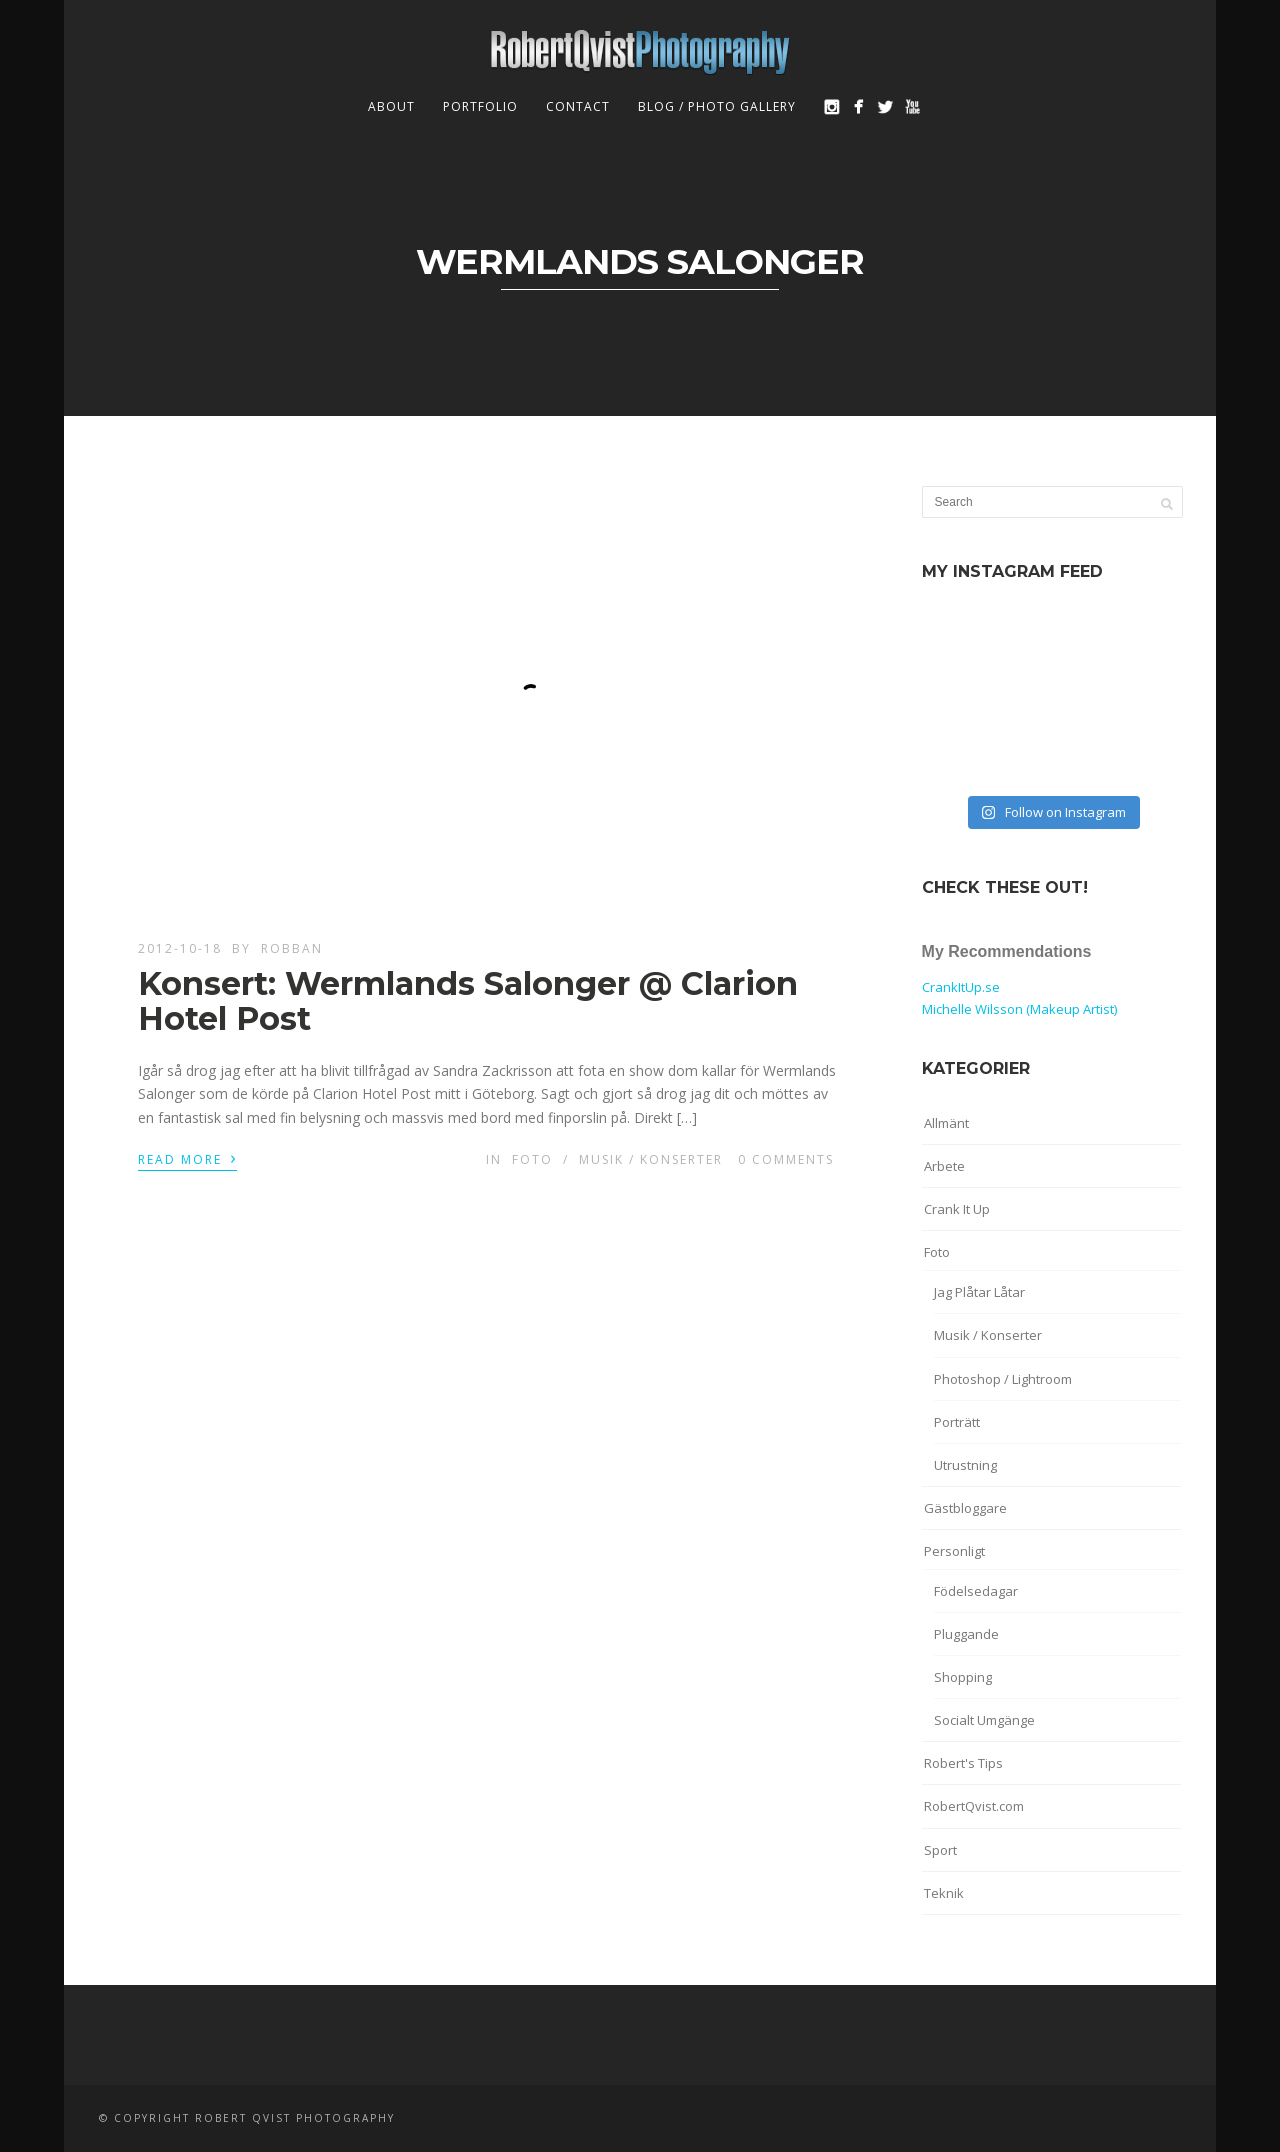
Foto (532, 1159)
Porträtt (957, 1422)
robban (292, 948)
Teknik (944, 1893)
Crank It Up (957, 1209)
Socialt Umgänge (984, 1720)
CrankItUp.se (961, 987)
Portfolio (480, 106)
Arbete (944, 1166)
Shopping (963, 1677)
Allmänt (946, 1123)
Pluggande (966, 1634)
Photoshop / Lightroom (1003, 1379)
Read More (187, 1158)
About (391, 106)
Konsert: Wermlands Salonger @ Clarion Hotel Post (468, 1001)
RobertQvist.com (974, 1806)
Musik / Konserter (651, 1159)
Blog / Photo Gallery (717, 106)
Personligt (954, 1551)
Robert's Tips (963, 1763)
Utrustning (965, 1465)
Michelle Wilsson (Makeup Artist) (1019, 1009)
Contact (578, 106)
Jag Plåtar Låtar (979, 1292)
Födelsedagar (976, 1591)
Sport (940, 1850)
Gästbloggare (965, 1508)
